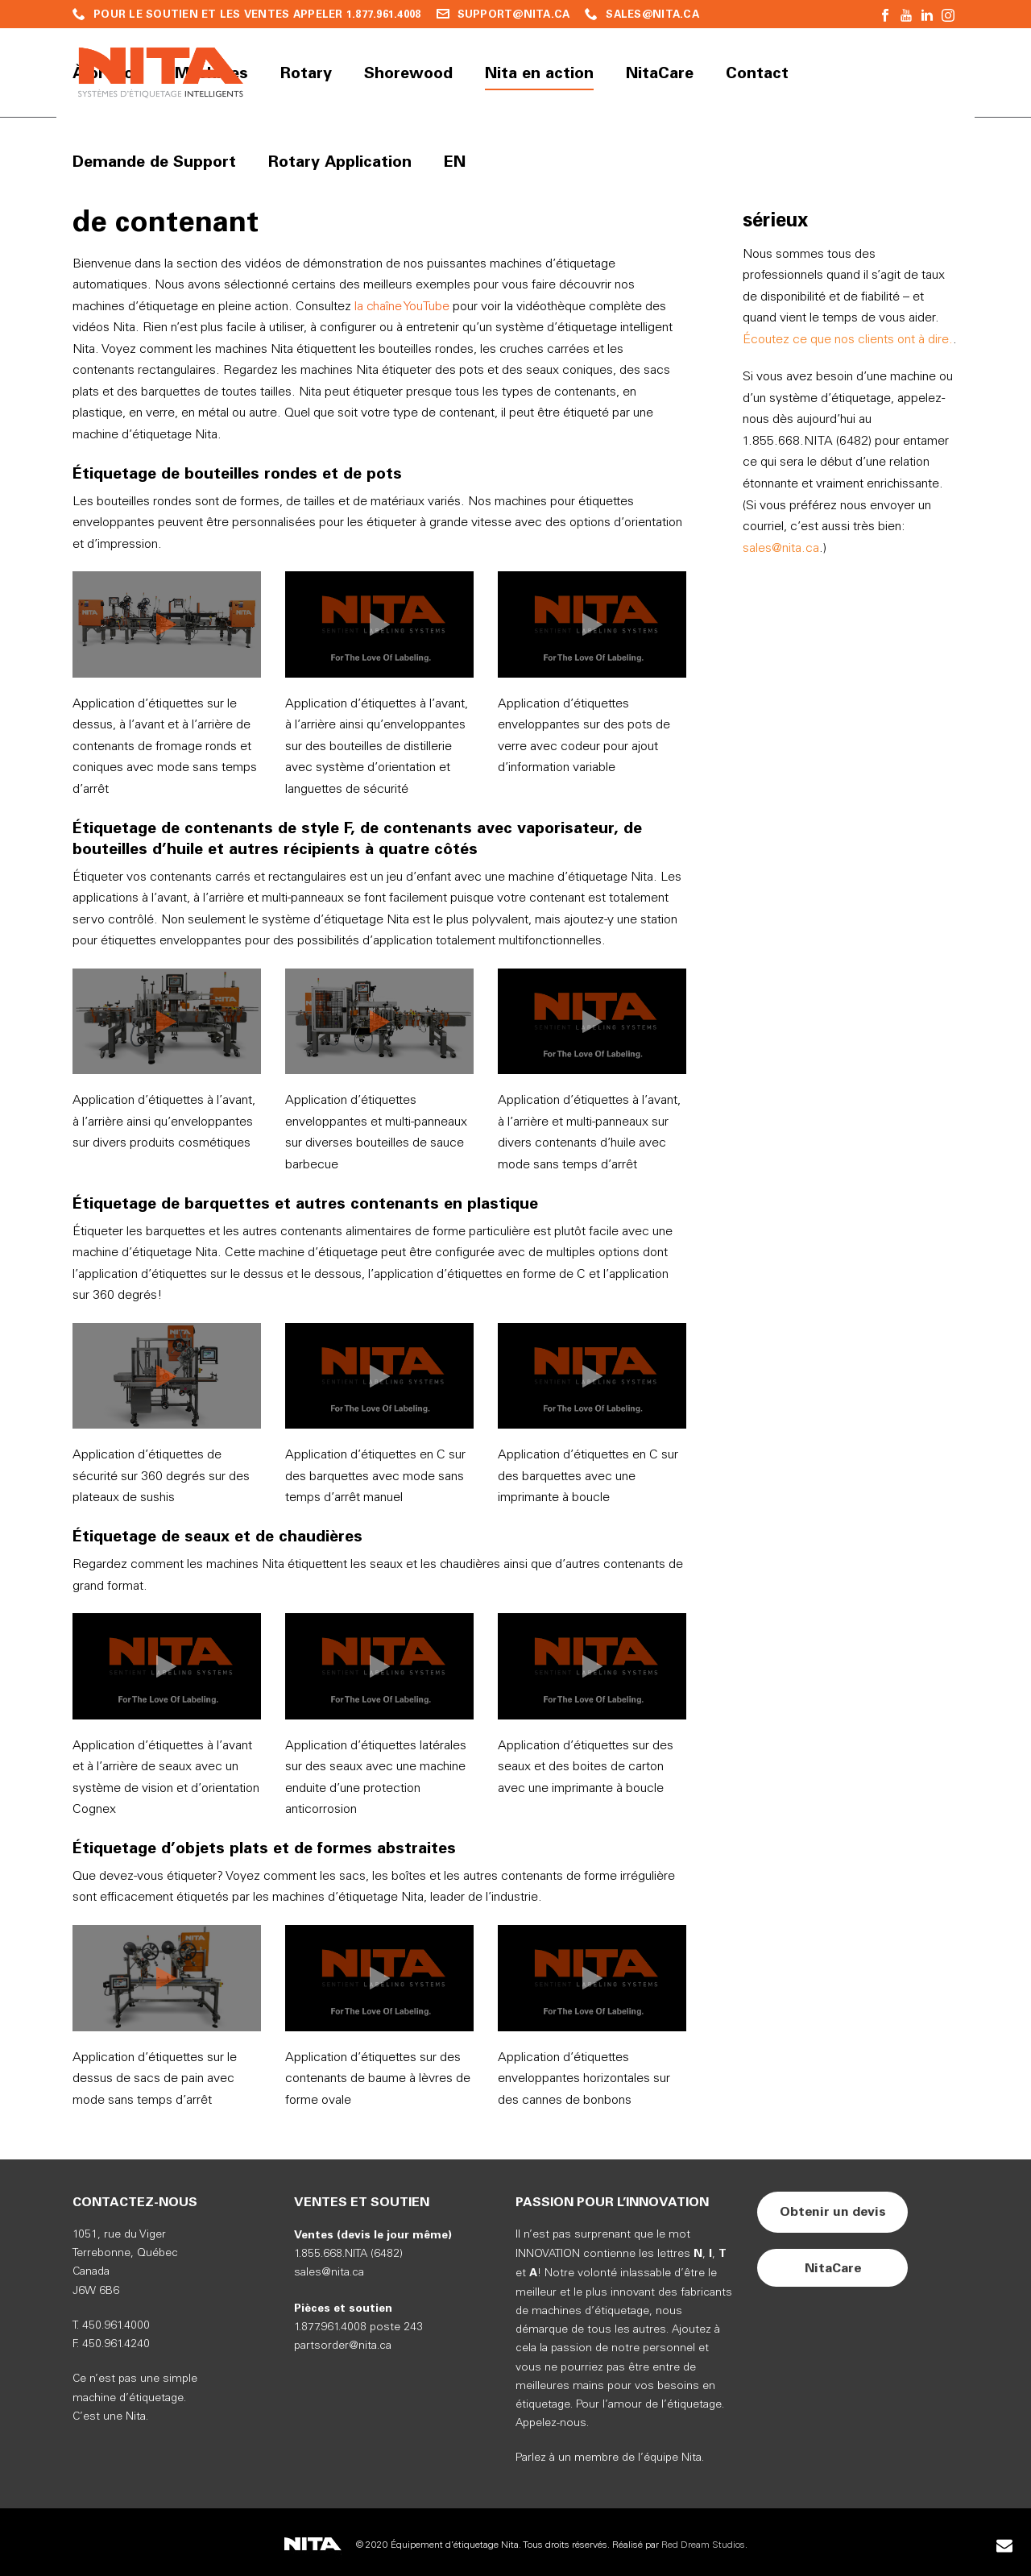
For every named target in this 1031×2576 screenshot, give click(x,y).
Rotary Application (340, 161)
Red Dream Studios (703, 2545)
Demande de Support (154, 161)
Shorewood (408, 72)
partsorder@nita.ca (342, 2346)
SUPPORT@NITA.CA (514, 14)
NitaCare (660, 72)
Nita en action (539, 72)
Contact (757, 72)
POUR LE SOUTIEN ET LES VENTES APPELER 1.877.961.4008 (257, 14)
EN (455, 161)
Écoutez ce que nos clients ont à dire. (848, 340)
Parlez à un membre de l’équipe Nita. (610, 2458)
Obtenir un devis (833, 2211)
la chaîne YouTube (401, 307)
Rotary (306, 72)
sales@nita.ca (781, 548)
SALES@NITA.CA (652, 14)
